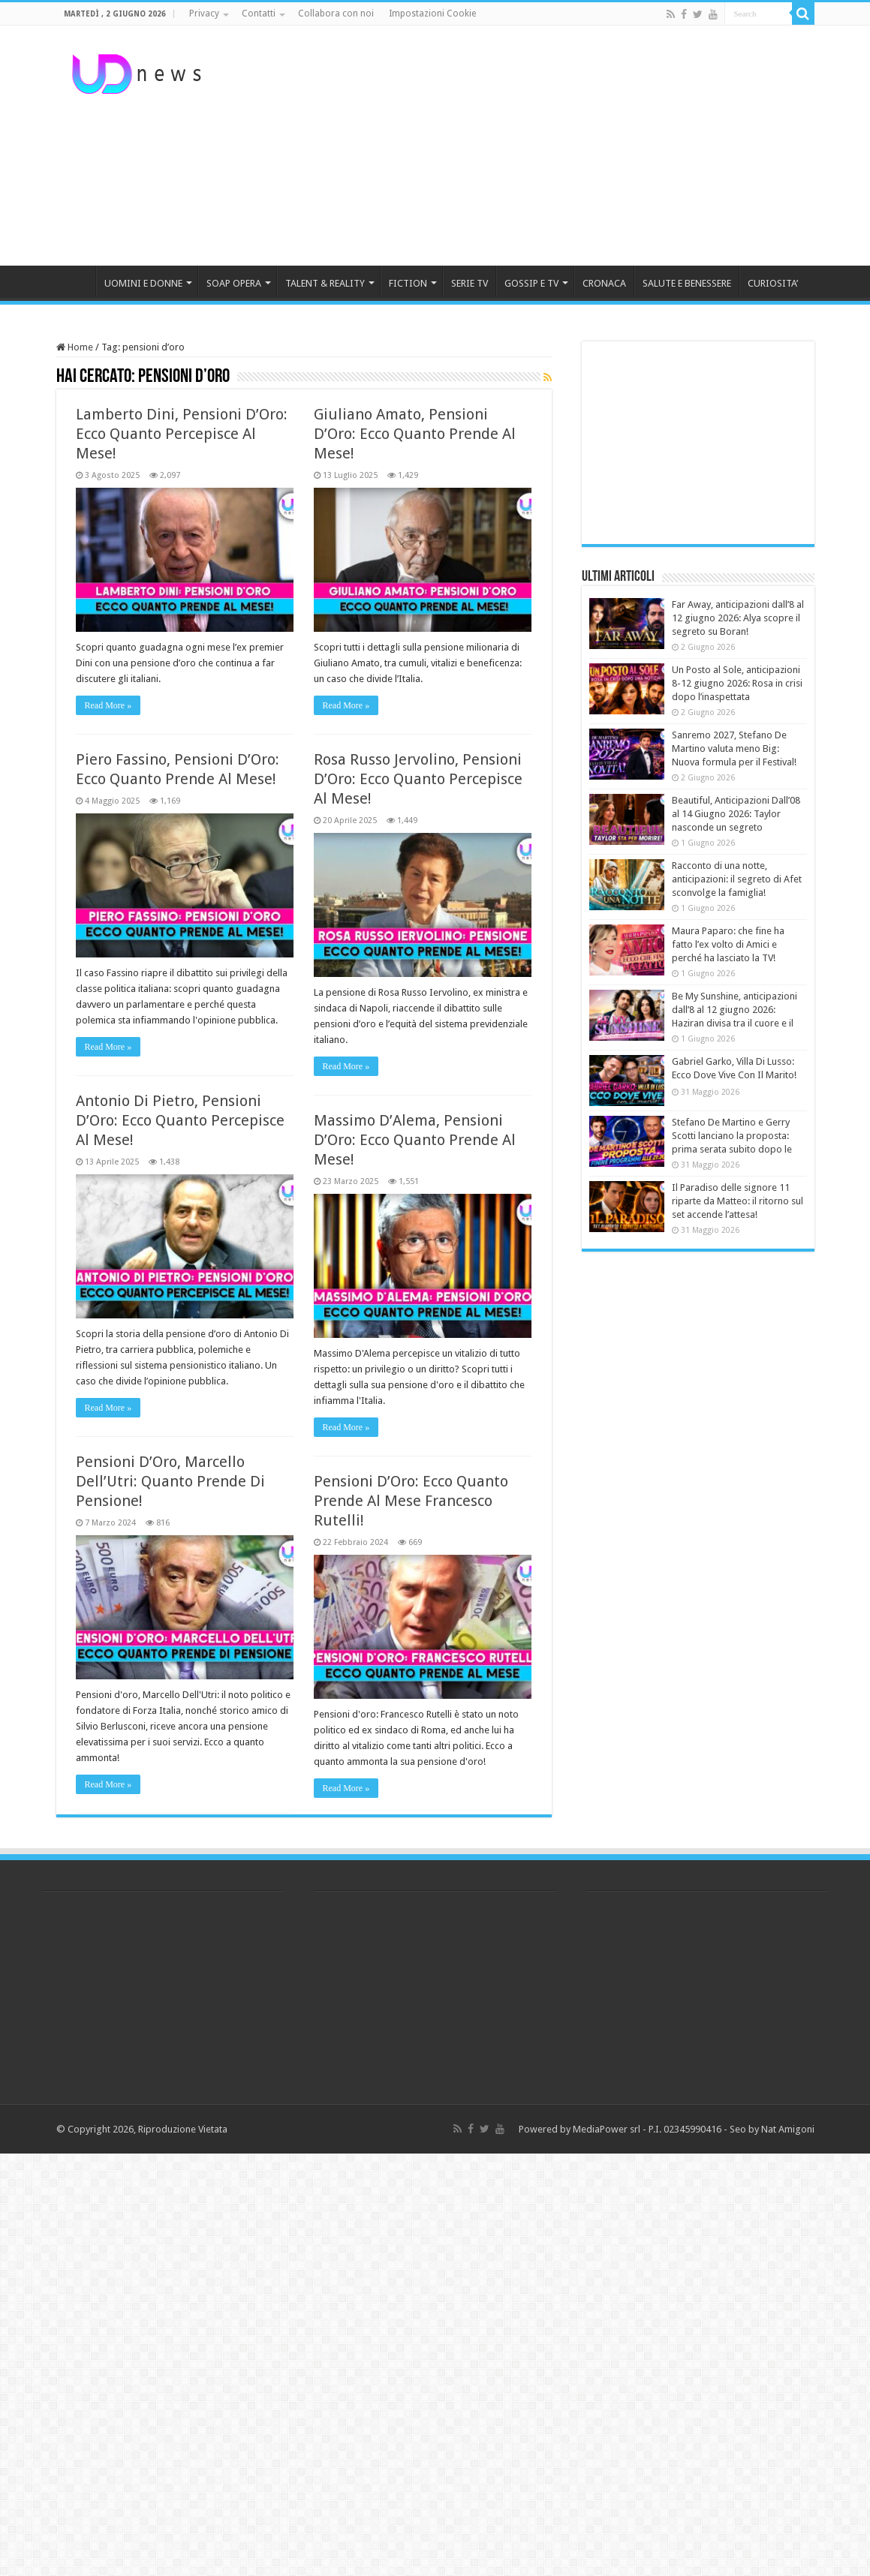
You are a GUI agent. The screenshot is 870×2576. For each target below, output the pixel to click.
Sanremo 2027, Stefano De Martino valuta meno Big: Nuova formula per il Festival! (734, 748)
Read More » (108, 705)
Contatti (258, 13)
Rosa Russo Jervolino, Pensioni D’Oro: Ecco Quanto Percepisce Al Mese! (418, 778)
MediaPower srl (606, 2129)
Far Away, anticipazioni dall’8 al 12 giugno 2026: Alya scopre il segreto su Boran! (738, 618)
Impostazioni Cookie (432, 13)
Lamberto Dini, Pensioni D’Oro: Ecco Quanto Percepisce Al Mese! (181, 433)
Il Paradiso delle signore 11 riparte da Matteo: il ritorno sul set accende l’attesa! (737, 1201)
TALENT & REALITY (325, 283)
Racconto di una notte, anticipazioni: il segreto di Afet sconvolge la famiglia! (737, 879)
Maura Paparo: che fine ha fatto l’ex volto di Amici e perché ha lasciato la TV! (728, 944)
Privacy (204, 13)
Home (74, 347)
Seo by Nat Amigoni (772, 2129)
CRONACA (604, 283)
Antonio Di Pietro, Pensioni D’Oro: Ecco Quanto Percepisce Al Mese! (180, 1120)
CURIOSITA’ (773, 283)
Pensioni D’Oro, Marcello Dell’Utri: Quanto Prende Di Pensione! (170, 1481)
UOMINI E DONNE (143, 283)
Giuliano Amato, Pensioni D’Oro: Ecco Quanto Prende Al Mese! (415, 433)
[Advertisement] (530, 146)
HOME (75, 281)
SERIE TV (469, 283)
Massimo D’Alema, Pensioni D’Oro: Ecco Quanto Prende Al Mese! (415, 1139)
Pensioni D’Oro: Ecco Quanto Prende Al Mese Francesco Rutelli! (411, 1500)
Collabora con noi (336, 13)
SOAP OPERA (233, 283)
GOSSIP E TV (531, 283)
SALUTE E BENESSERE (687, 283)
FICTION (408, 283)
